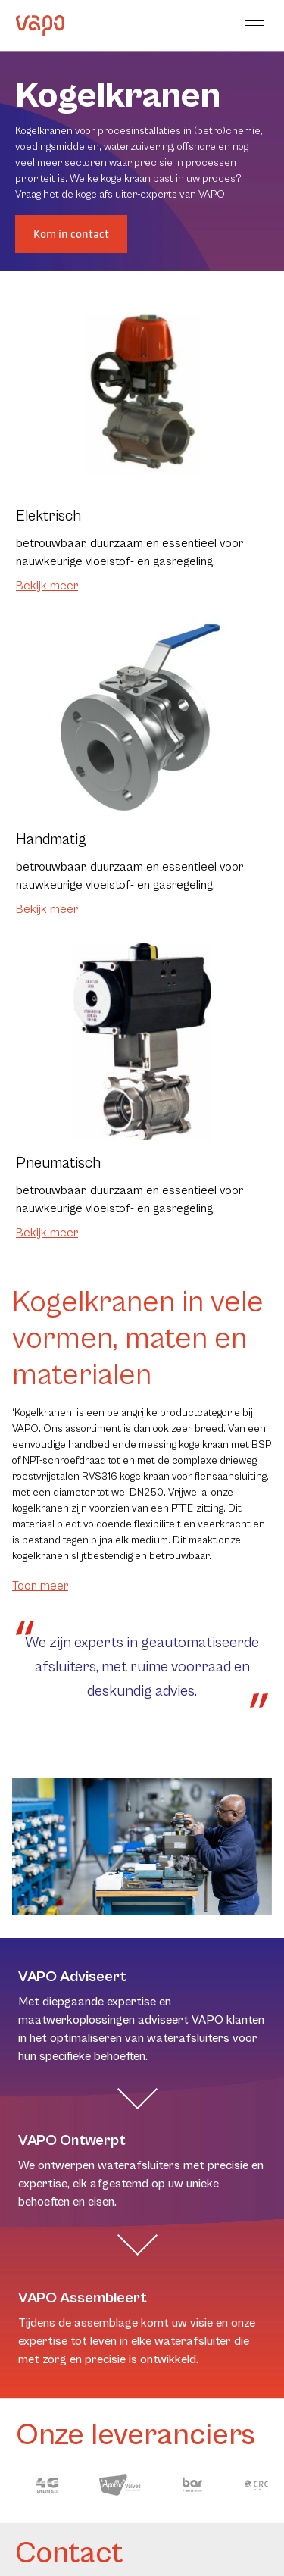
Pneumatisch (58, 1163)
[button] (256, 25)
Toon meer (40, 1586)
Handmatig (51, 840)
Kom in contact (71, 233)
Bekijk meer (47, 585)
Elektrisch (48, 516)
